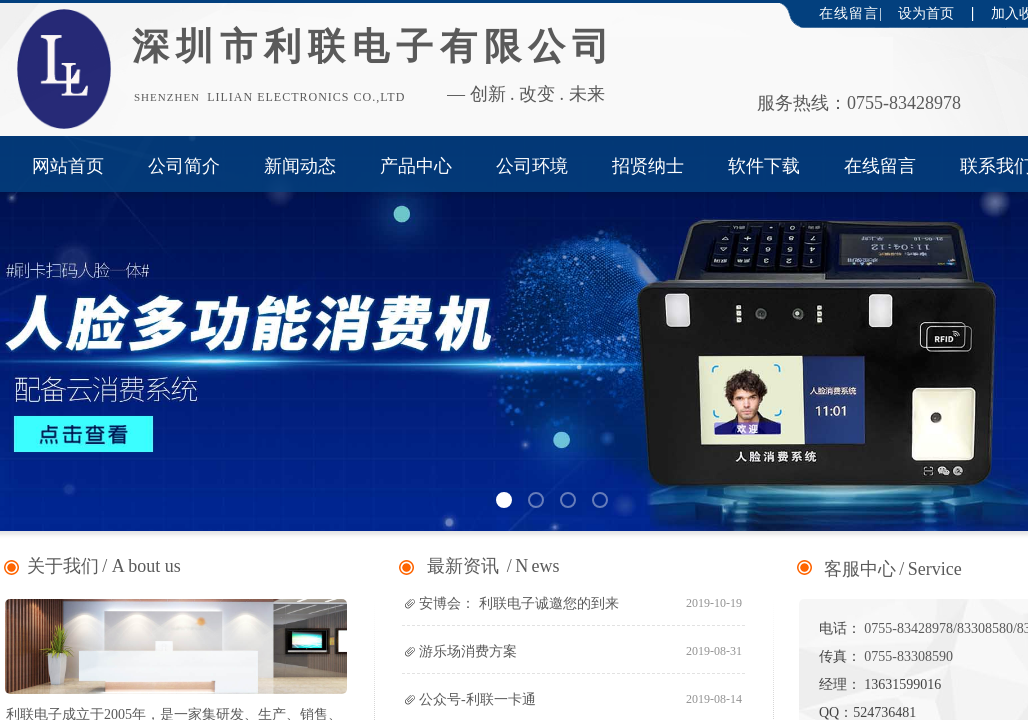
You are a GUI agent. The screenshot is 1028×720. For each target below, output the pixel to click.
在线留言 (880, 166)
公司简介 (184, 166)
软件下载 (764, 166)
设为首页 (926, 13)
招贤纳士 (648, 166)
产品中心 (416, 166)
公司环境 (532, 166)
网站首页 (68, 166)
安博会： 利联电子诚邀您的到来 (519, 603)
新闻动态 (300, 166)
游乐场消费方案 (468, 651)
